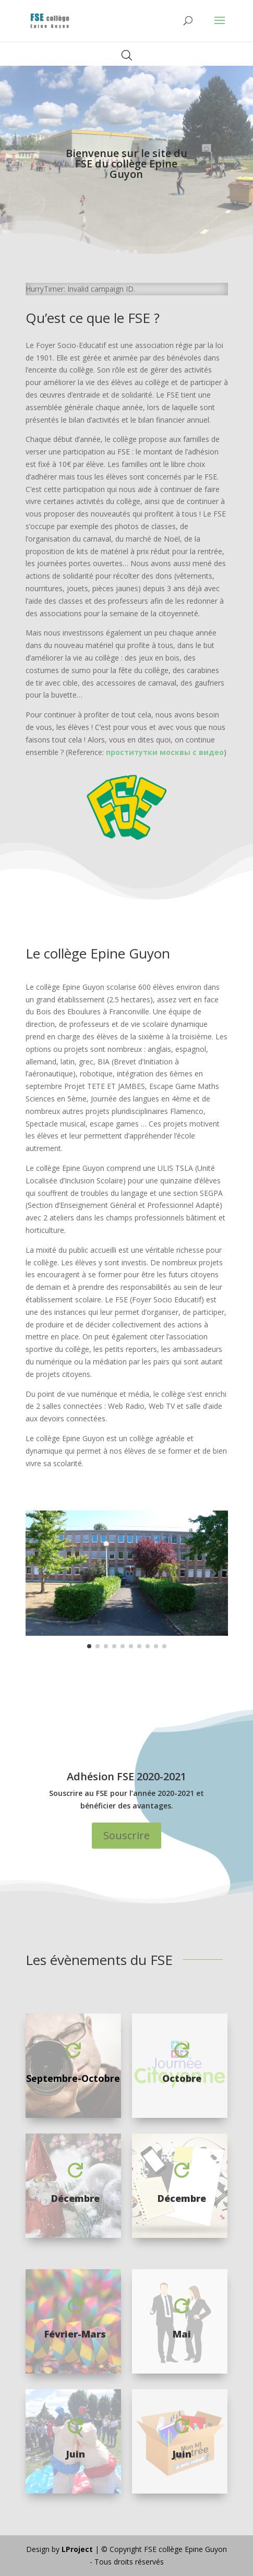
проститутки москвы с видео (165, 752)
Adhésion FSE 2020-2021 (126, 1776)
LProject (78, 2549)
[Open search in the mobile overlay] (127, 55)
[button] (41, 1573)
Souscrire (126, 1835)
